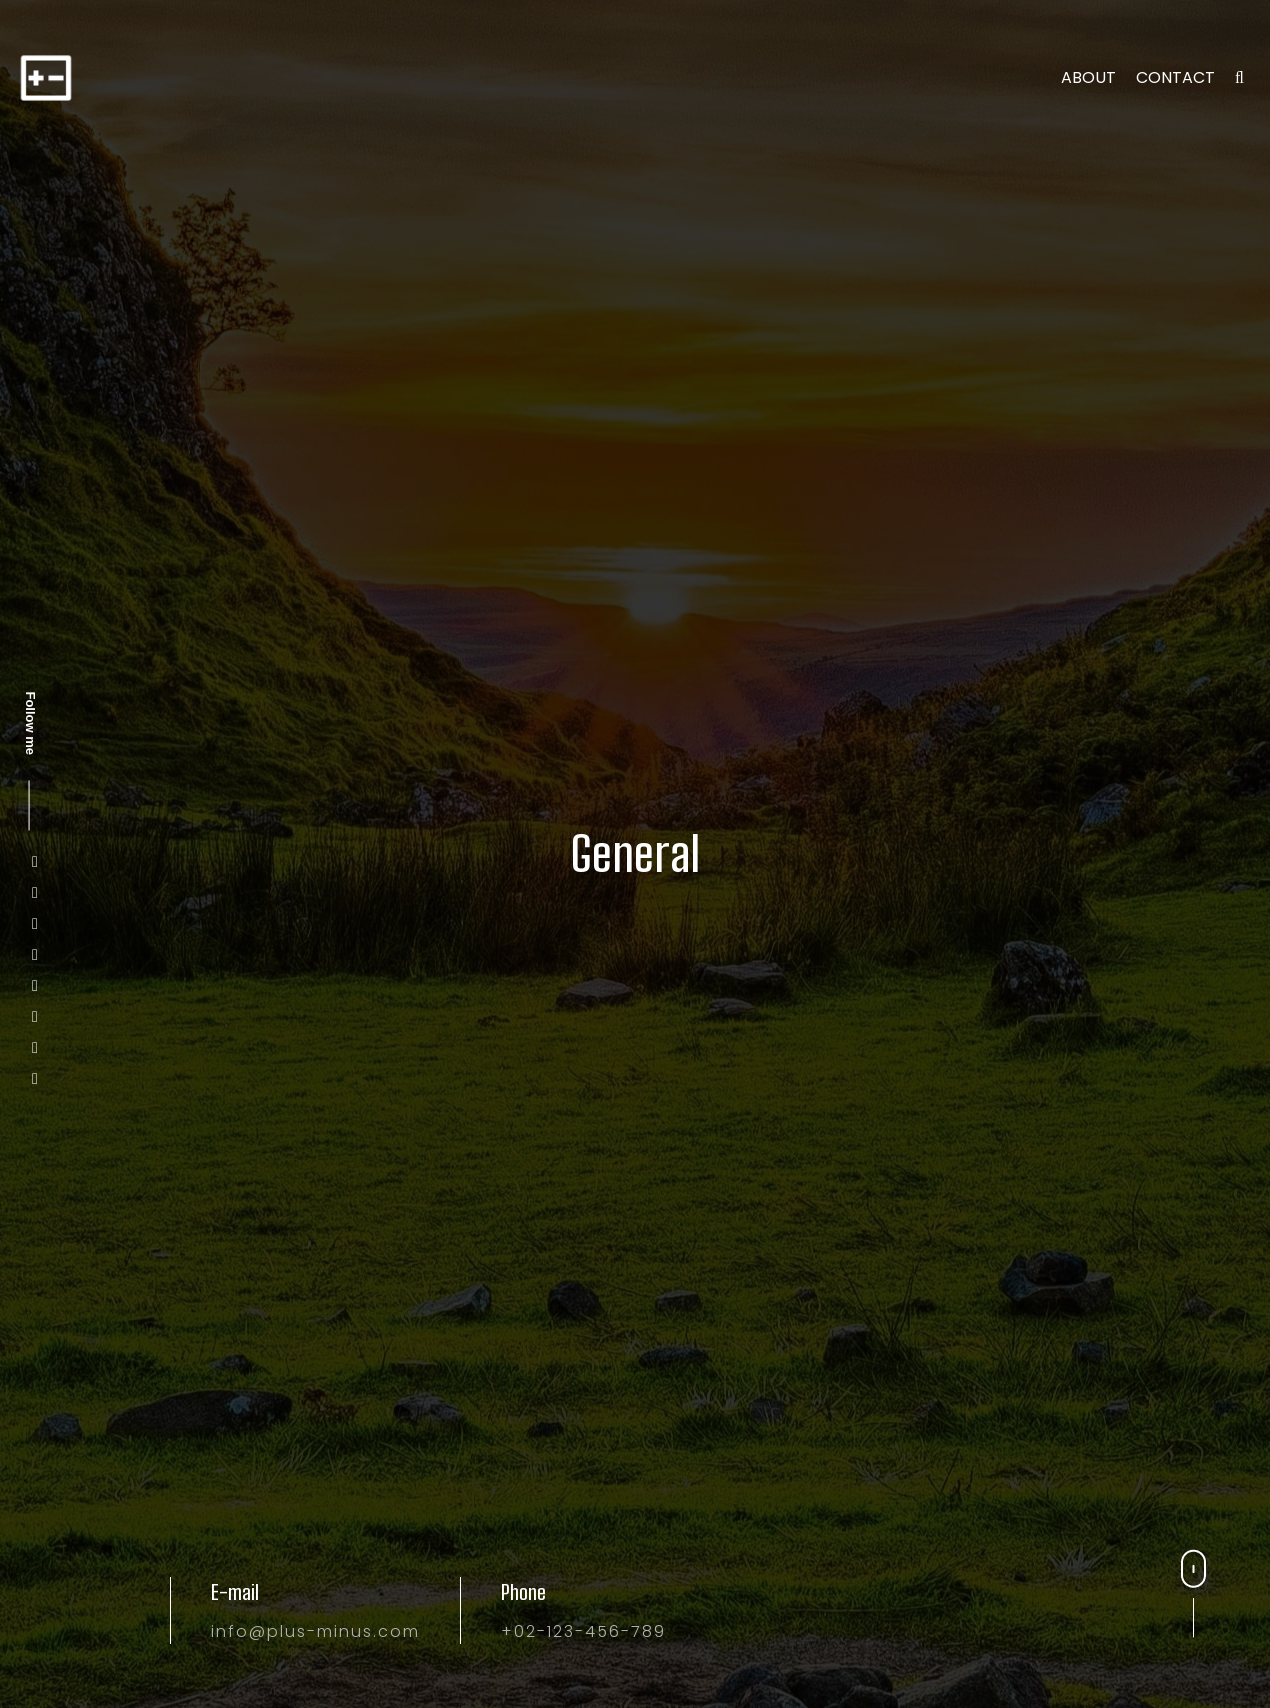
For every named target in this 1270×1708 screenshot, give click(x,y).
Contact (1175, 77)
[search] (1239, 77)
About (1088, 77)
